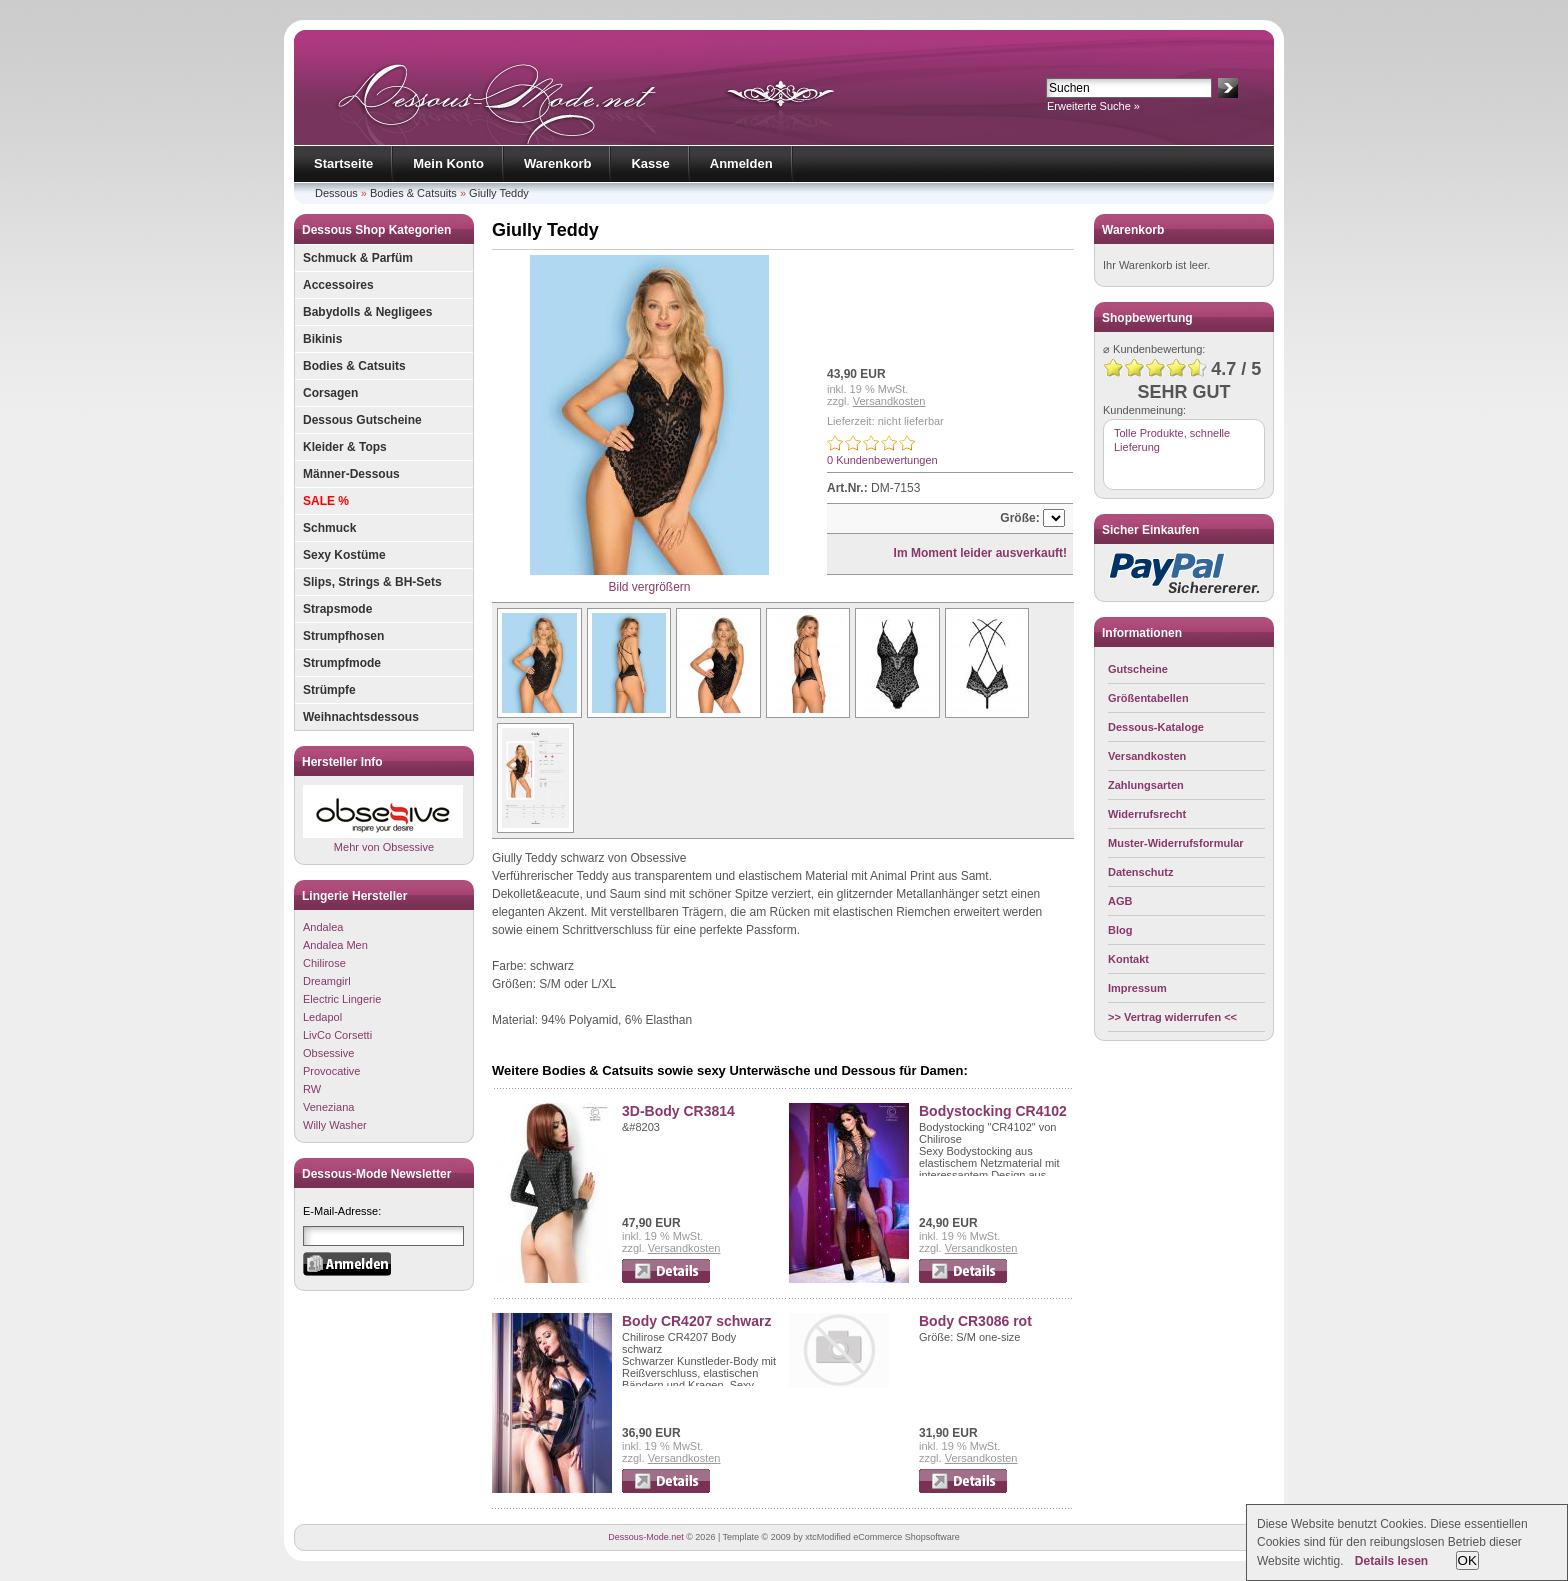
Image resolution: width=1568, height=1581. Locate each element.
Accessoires (338, 285)
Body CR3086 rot (975, 1321)
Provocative (331, 1071)
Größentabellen (1148, 698)
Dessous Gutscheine (362, 420)
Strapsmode (337, 609)
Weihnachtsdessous (361, 717)
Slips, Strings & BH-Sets (372, 582)
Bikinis (322, 339)
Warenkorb (557, 163)
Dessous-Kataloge (1156, 727)
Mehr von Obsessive (383, 818)
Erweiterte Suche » (1093, 106)
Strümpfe (329, 690)
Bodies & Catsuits (413, 193)
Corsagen (330, 393)
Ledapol (322, 1017)
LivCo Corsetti (337, 1035)
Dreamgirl (327, 981)
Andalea (323, 927)
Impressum (1137, 988)
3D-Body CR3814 (678, 1111)
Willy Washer (335, 1125)
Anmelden (741, 163)
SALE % (326, 501)
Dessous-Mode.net (646, 1537)
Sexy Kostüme (344, 555)
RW (312, 1089)
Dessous (336, 193)
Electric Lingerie (342, 999)
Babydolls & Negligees (367, 312)
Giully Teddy (499, 193)
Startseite (343, 163)
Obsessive (328, 1053)
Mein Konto (448, 163)
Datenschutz (1140, 872)
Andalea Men (335, 945)
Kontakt (1128, 959)
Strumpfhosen (343, 636)
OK (1467, 1560)
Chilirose (324, 963)
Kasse (650, 163)
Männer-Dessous (351, 474)
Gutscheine (1138, 669)
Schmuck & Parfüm (358, 258)
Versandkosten (889, 401)
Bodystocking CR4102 (993, 1111)
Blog (1120, 930)
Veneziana (328, 1107)
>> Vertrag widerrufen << (1172, 1017)
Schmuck (329, 528)
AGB (1120, 901)
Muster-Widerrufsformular (1176, 843)
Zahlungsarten (1146, 785)
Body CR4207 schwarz (696, 1321)
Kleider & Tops (345, 447)
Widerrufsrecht (1147, 814)
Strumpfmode (342, 663)
